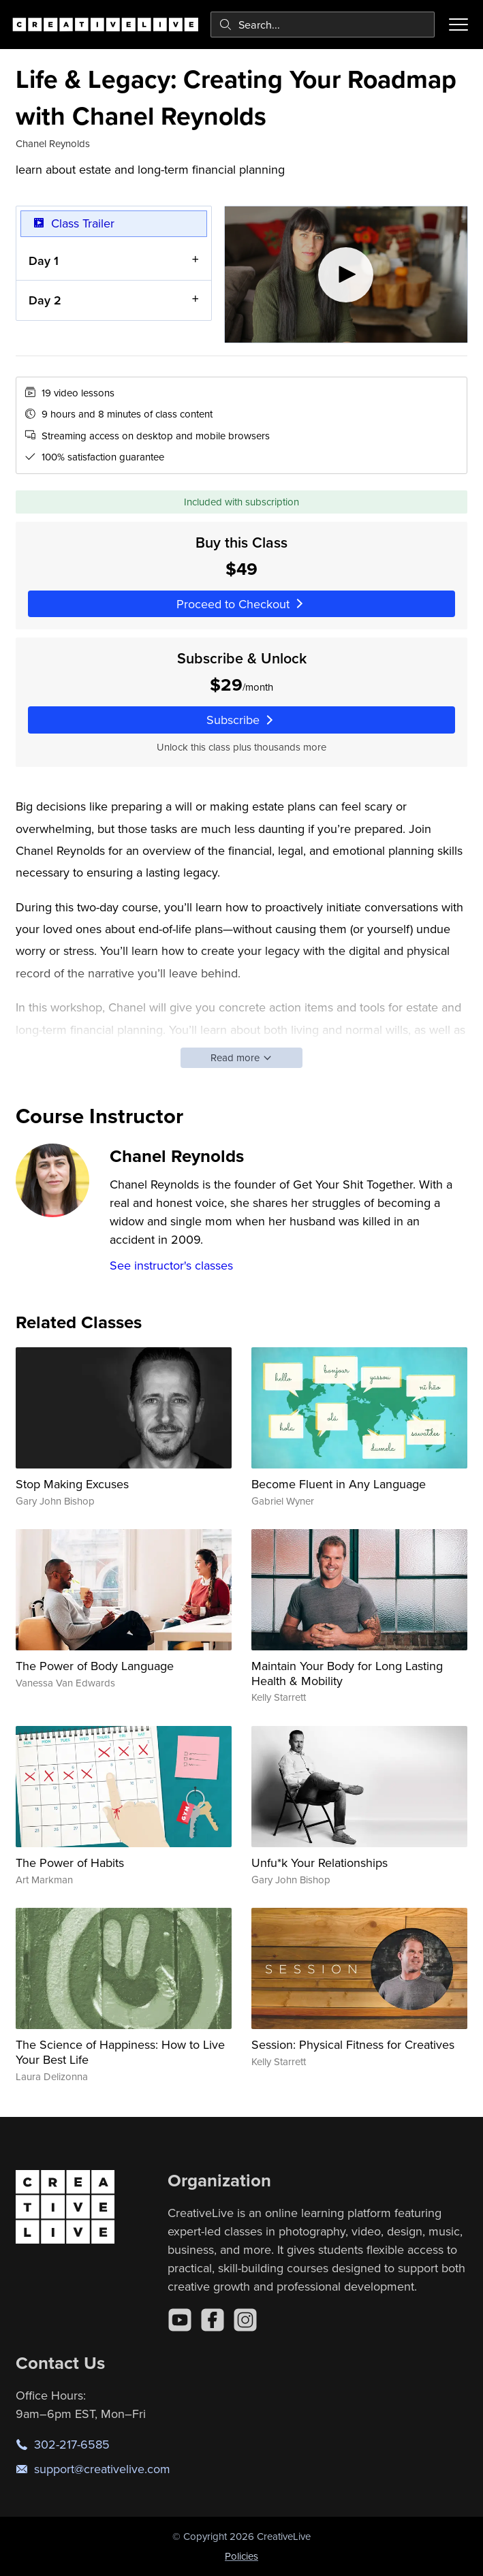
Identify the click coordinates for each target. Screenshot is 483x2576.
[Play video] (346, 274)
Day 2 (45, 300)
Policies (241, 2556)
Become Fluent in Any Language (338, 1483)
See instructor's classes (171, 1265)
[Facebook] (212, 2320)
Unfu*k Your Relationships (319, 1862)
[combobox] (322, 24)
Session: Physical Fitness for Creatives (352, 2044)
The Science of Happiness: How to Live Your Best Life (120, 2052)
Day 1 (44, 259)
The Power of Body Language (95, 1665)
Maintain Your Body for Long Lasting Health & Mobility (347, 1673)
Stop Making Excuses (72, 1483)
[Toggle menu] (458, 24)
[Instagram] (245, 2320)
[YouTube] (180, 2320)
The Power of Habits (70, 1862)
